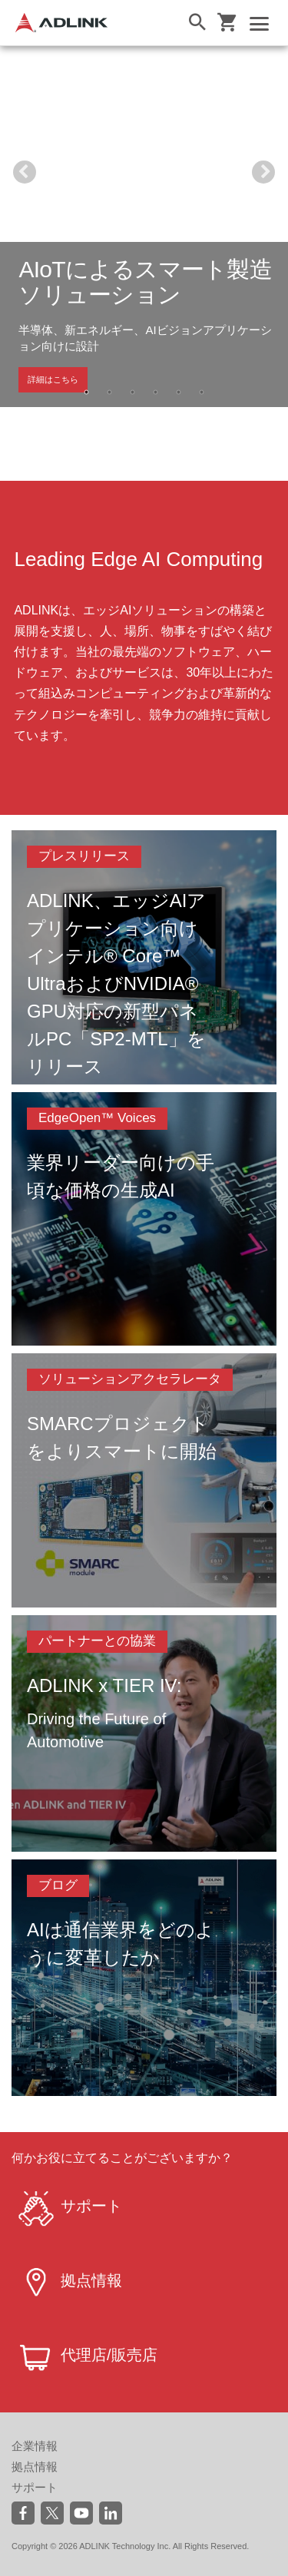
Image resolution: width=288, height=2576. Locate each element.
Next (263, 172)
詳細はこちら (53, 379)
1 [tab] (86, 392)
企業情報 (35, 2445)
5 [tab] (179, 392)
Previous (24, 172)
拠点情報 (35, 2466)
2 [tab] (110, 392)
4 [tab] (156, 392)
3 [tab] (133, 392)
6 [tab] (202, 392)
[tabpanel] (144, 226)
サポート (35, 2487)
